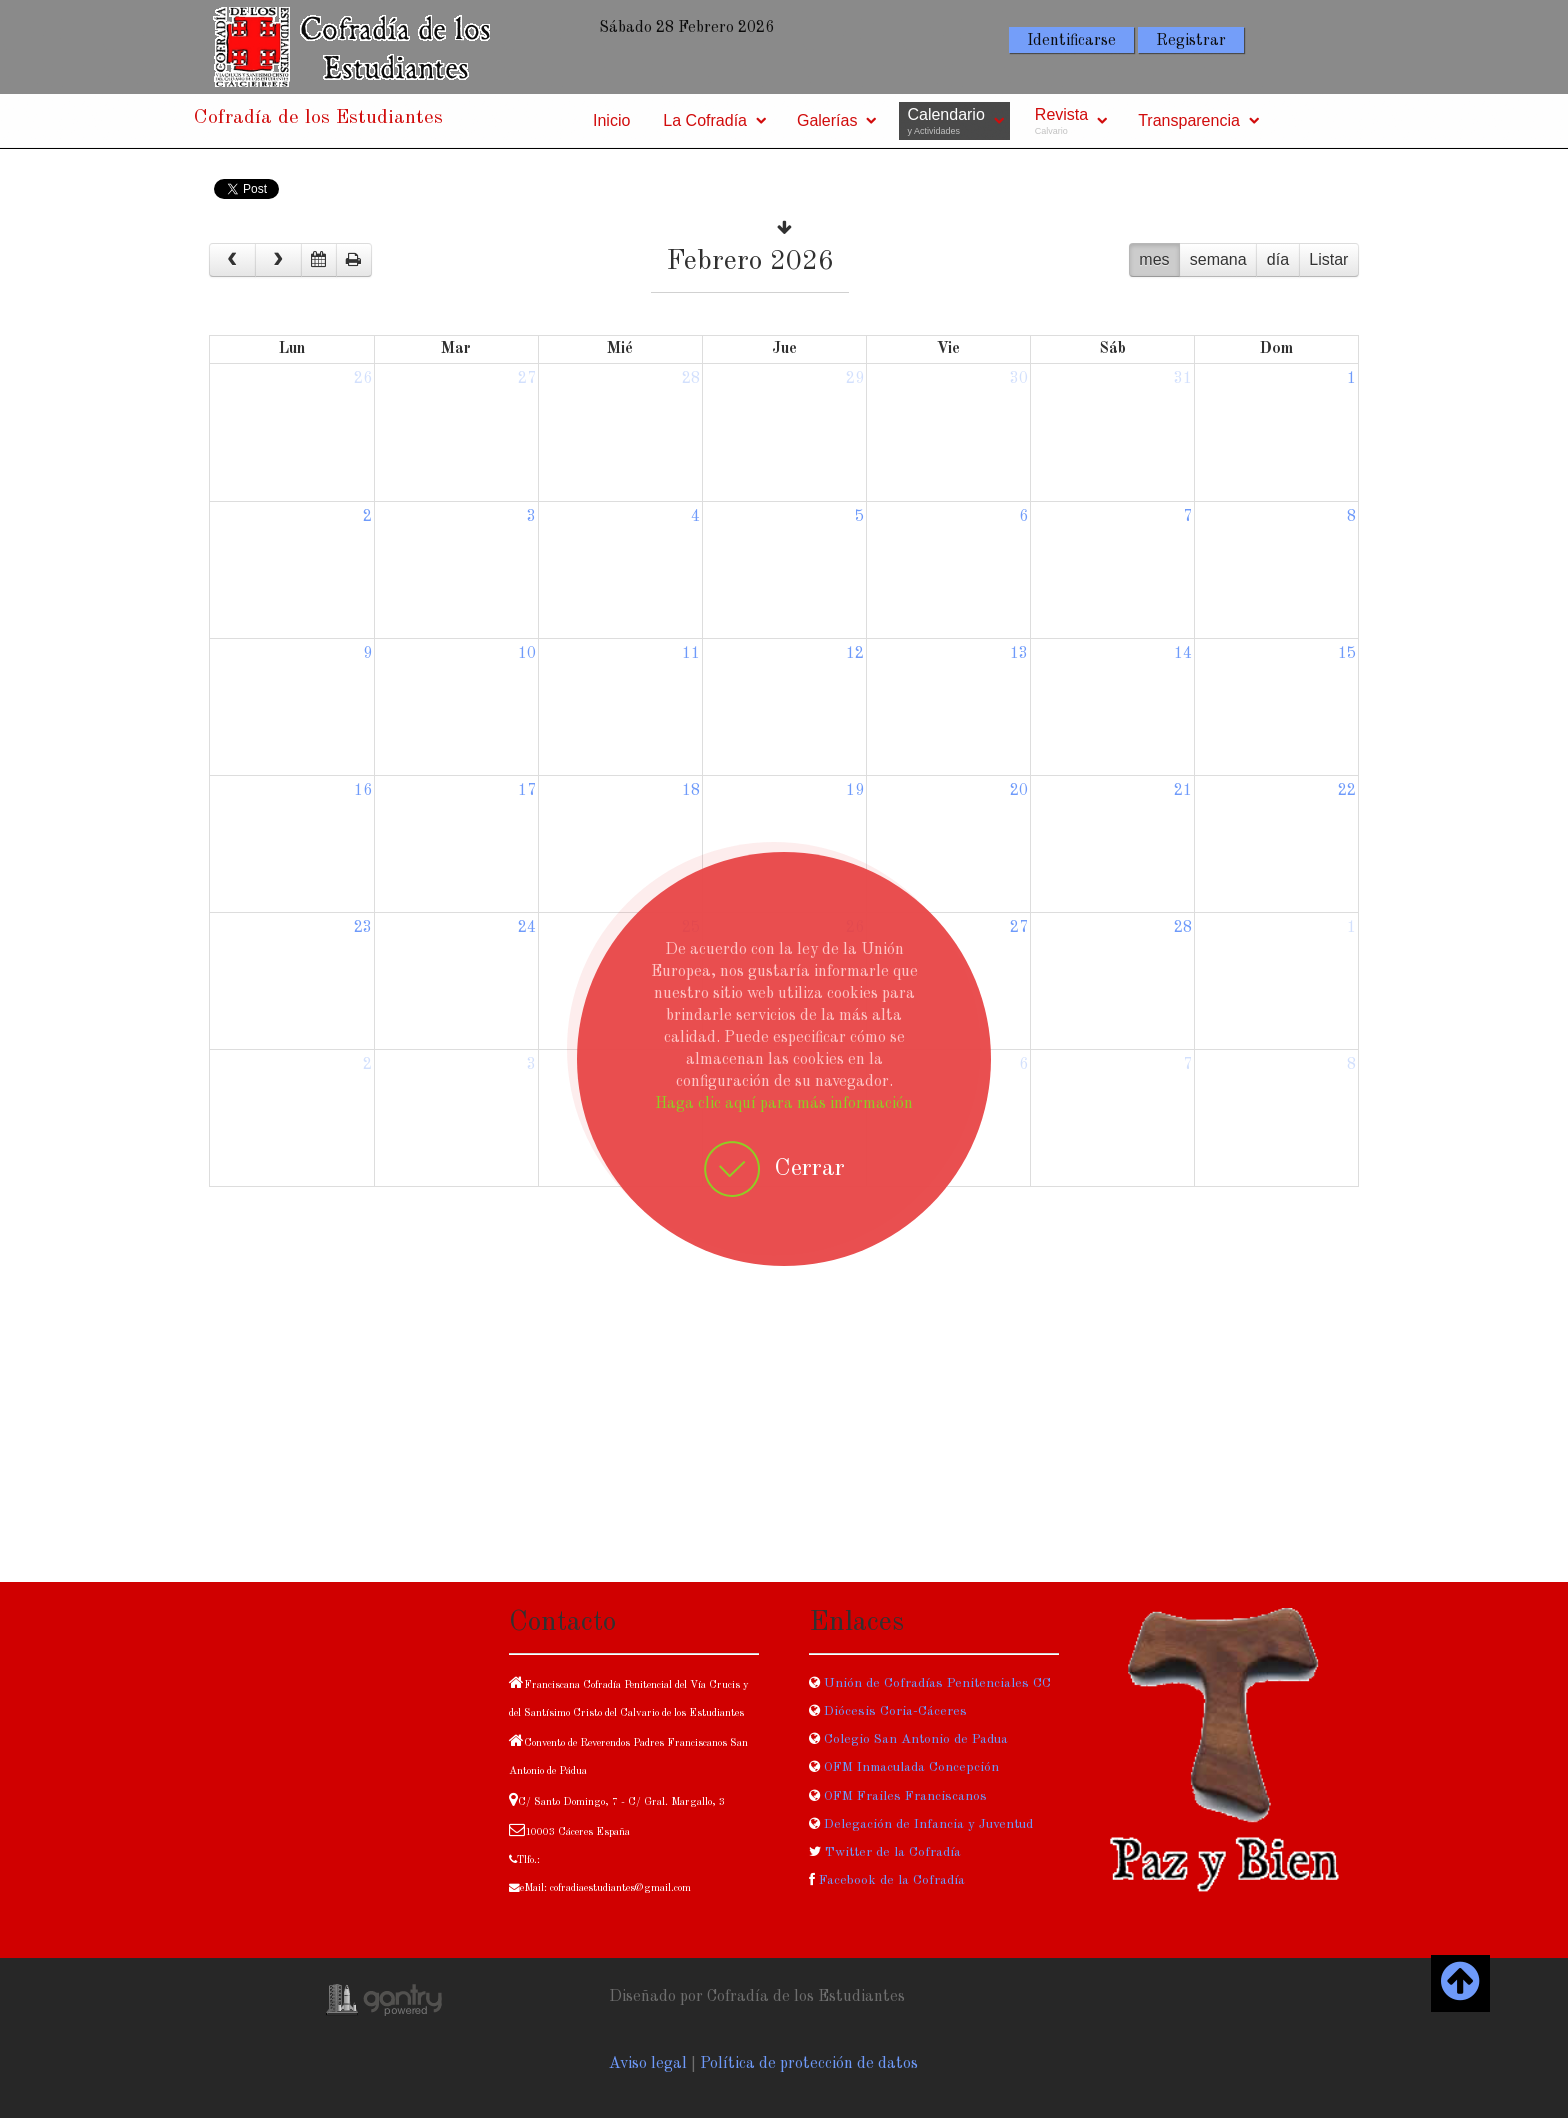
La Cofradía (705, 120)
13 (1019, 654)
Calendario (945, 121)
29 (855, 379)
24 (527, 928)
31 (1183, 379)
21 (1183, 791)
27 (527, 379)
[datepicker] (319, 260)
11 (691, 654)
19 (855, 791)
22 (1347, 791)
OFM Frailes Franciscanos (905, 1796)
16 (363, 791)
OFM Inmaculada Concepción (911, 1767)
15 (1347, 654)
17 (527, 791)
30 (1019, 379)
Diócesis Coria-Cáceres (895, 1711)
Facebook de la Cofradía (892, 1880)
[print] (354, 260)
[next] (278, 260)
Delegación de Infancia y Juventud (928, 1824)
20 (1019, 791)
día (1278, 259)
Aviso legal (648, 2064)
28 (691, 379)
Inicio (611, 120)
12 (855, 654)
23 (363, 928)
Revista (1061, 121)
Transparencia (1189, 120)
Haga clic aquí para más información (784, 1104)
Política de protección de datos (809, 2064)
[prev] (232, 260)
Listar (1328, 259)
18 (691, 791)
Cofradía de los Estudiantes (318, 118)
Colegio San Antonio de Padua (916, 1739)
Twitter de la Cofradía (893, 1852)
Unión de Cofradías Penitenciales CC (935, 1683)
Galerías (827, 120)
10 (527, 654)
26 (363, 379)
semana (1218, 259)
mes (1154, 259)
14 (1183, 654)
